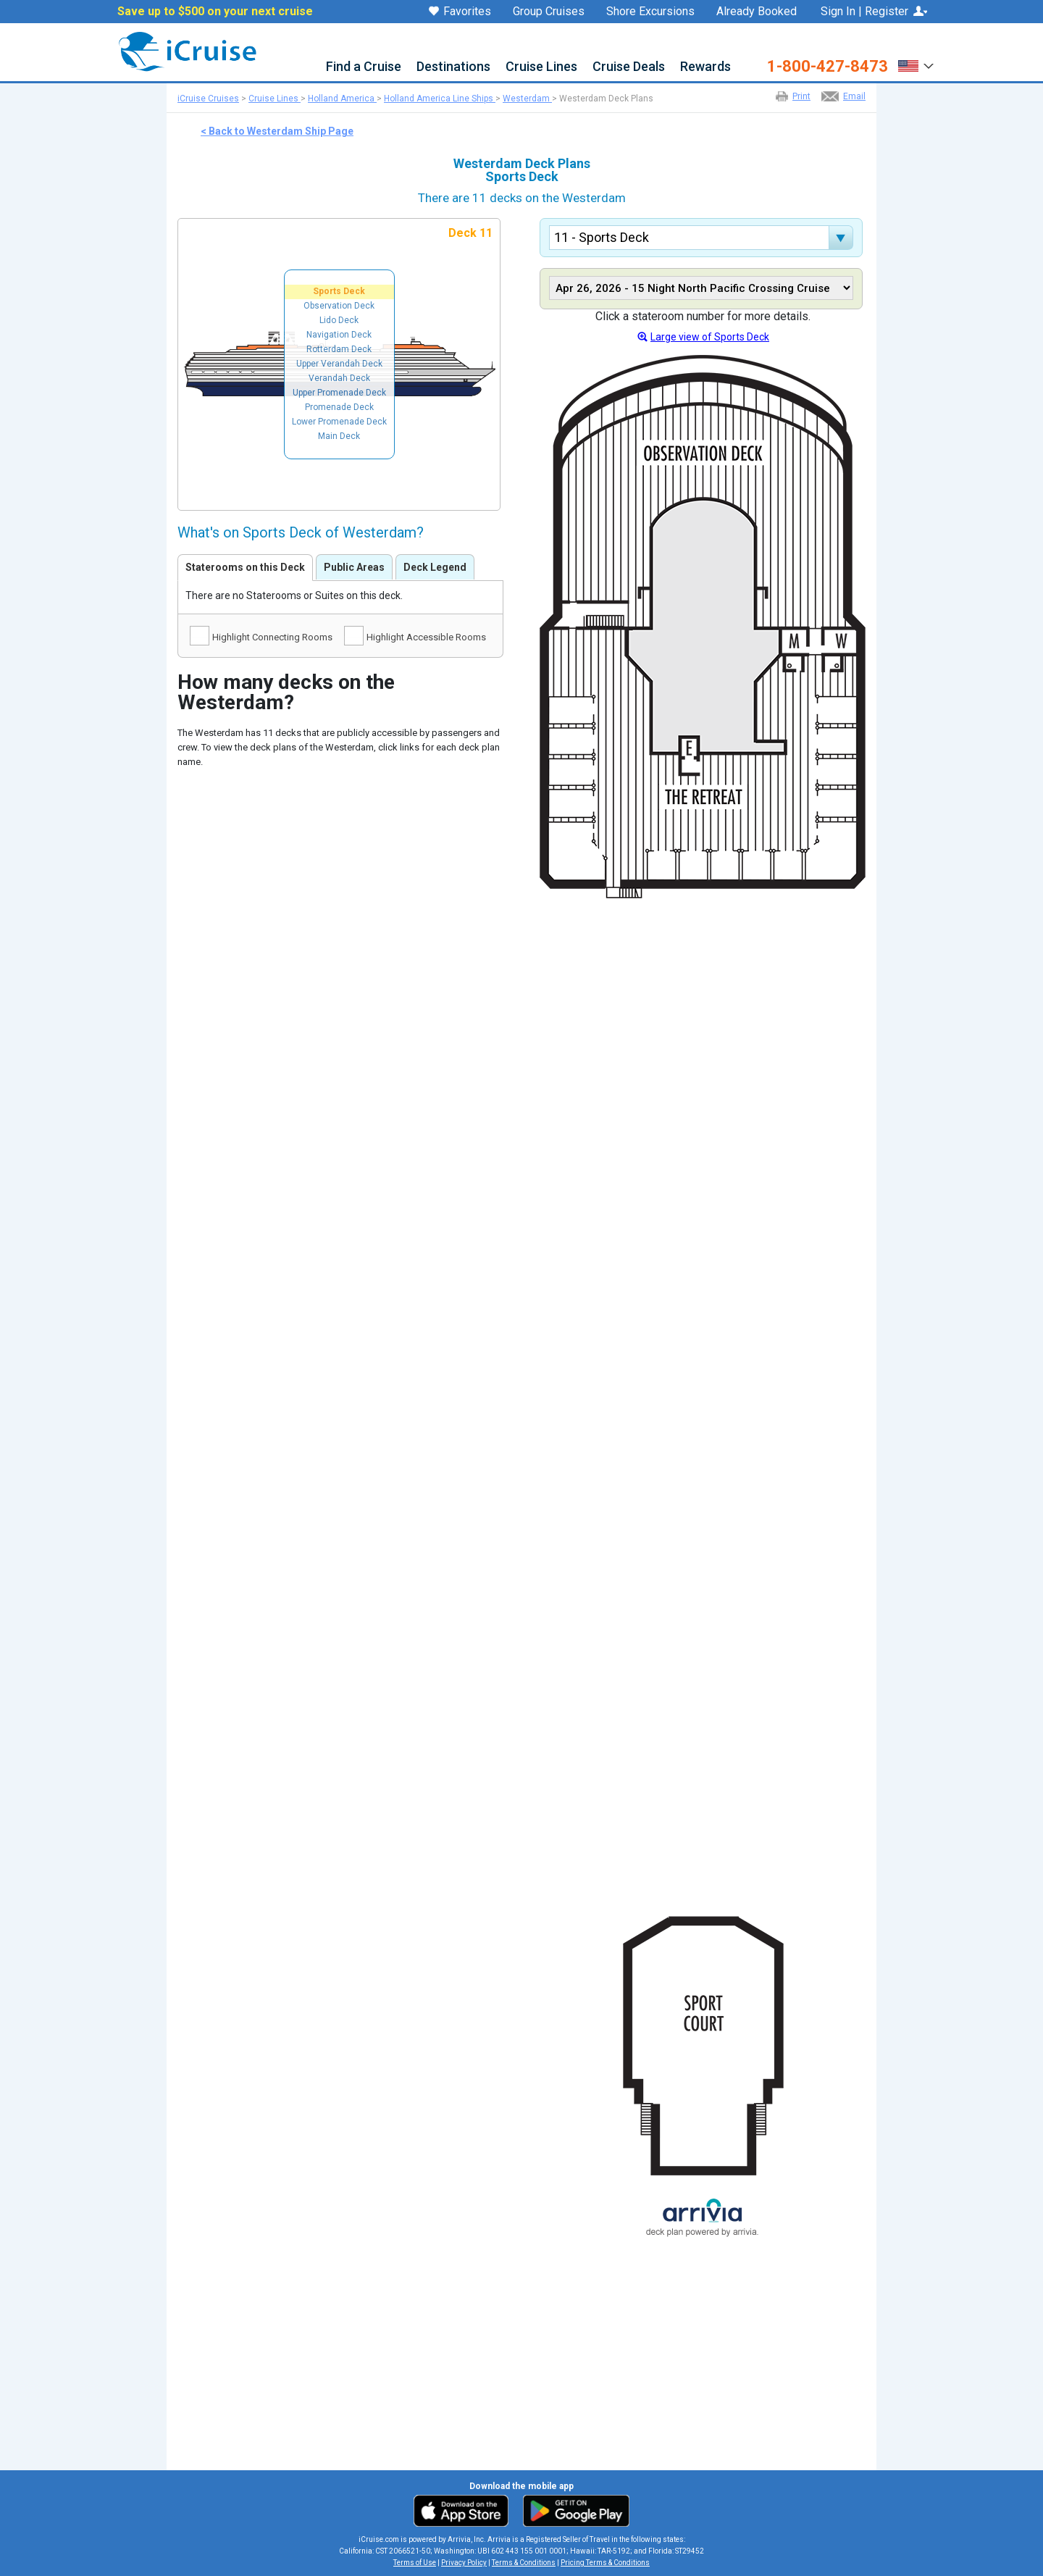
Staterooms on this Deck (245, 567)
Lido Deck (339, 320)
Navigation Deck (339, 335)
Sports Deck (339, 291)
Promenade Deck (339, 407)
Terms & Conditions (524, 2563)
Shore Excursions (650, 11)
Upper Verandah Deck (339, 364)
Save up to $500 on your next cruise (215, 11)
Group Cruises (549, 11)
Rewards (705, 67)
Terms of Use (414, 2563)
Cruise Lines (541, 67)
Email (854, 96)
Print (801, 96)
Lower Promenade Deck (339, 422)
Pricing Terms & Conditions (605, 2563)
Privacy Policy (464, 2563)
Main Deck (339, 436)
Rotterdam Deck (339, 349)
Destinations (453, 67)
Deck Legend (434, 567)
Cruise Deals (628, 67)
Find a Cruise (363, 67)
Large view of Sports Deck (709, 337)
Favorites (460, 12)
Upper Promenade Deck (339, 393)
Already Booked (756, 11)
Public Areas (354, 567)
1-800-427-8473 (827, 67)
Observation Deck (338, 306)
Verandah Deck (339, 378)
